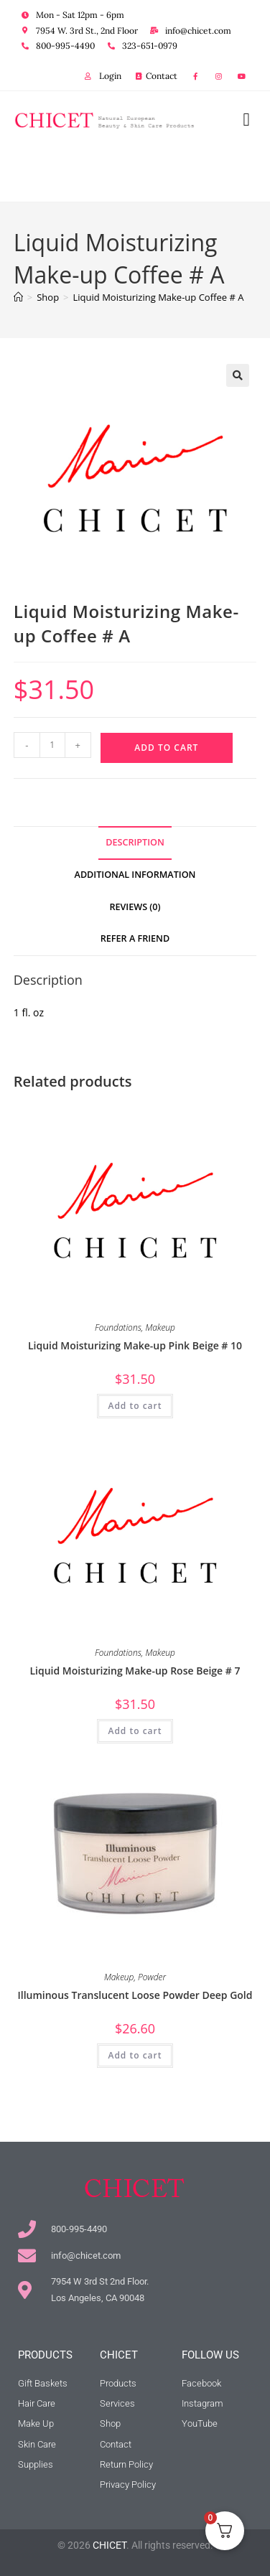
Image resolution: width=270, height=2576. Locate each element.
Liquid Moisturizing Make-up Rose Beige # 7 (134, 1670)
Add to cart (166, 747)
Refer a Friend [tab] (135, 938)
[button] (246, 119)
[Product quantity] (52, 745)
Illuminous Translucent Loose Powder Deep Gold (134, 1995)
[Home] (18, 297)
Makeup (160, 1327)
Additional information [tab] (135, 874)
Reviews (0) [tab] (134, 907)
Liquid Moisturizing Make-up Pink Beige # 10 (135, 1345)
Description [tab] (135, 842)
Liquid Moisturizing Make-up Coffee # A (158, 297)
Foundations (118, 1327)
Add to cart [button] (135, 1406)
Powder (152, 1977)
